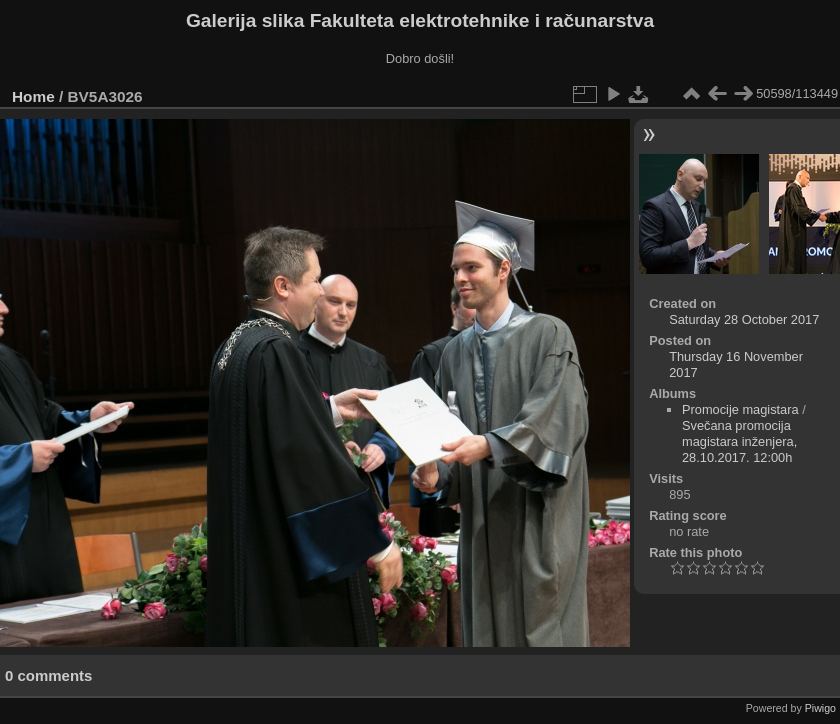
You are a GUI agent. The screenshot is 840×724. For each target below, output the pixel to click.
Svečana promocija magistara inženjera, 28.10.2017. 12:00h (739, 441)
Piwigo (820, 708)
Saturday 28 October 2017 (744, 319)
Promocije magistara (740, 409)
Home (33, 96)
